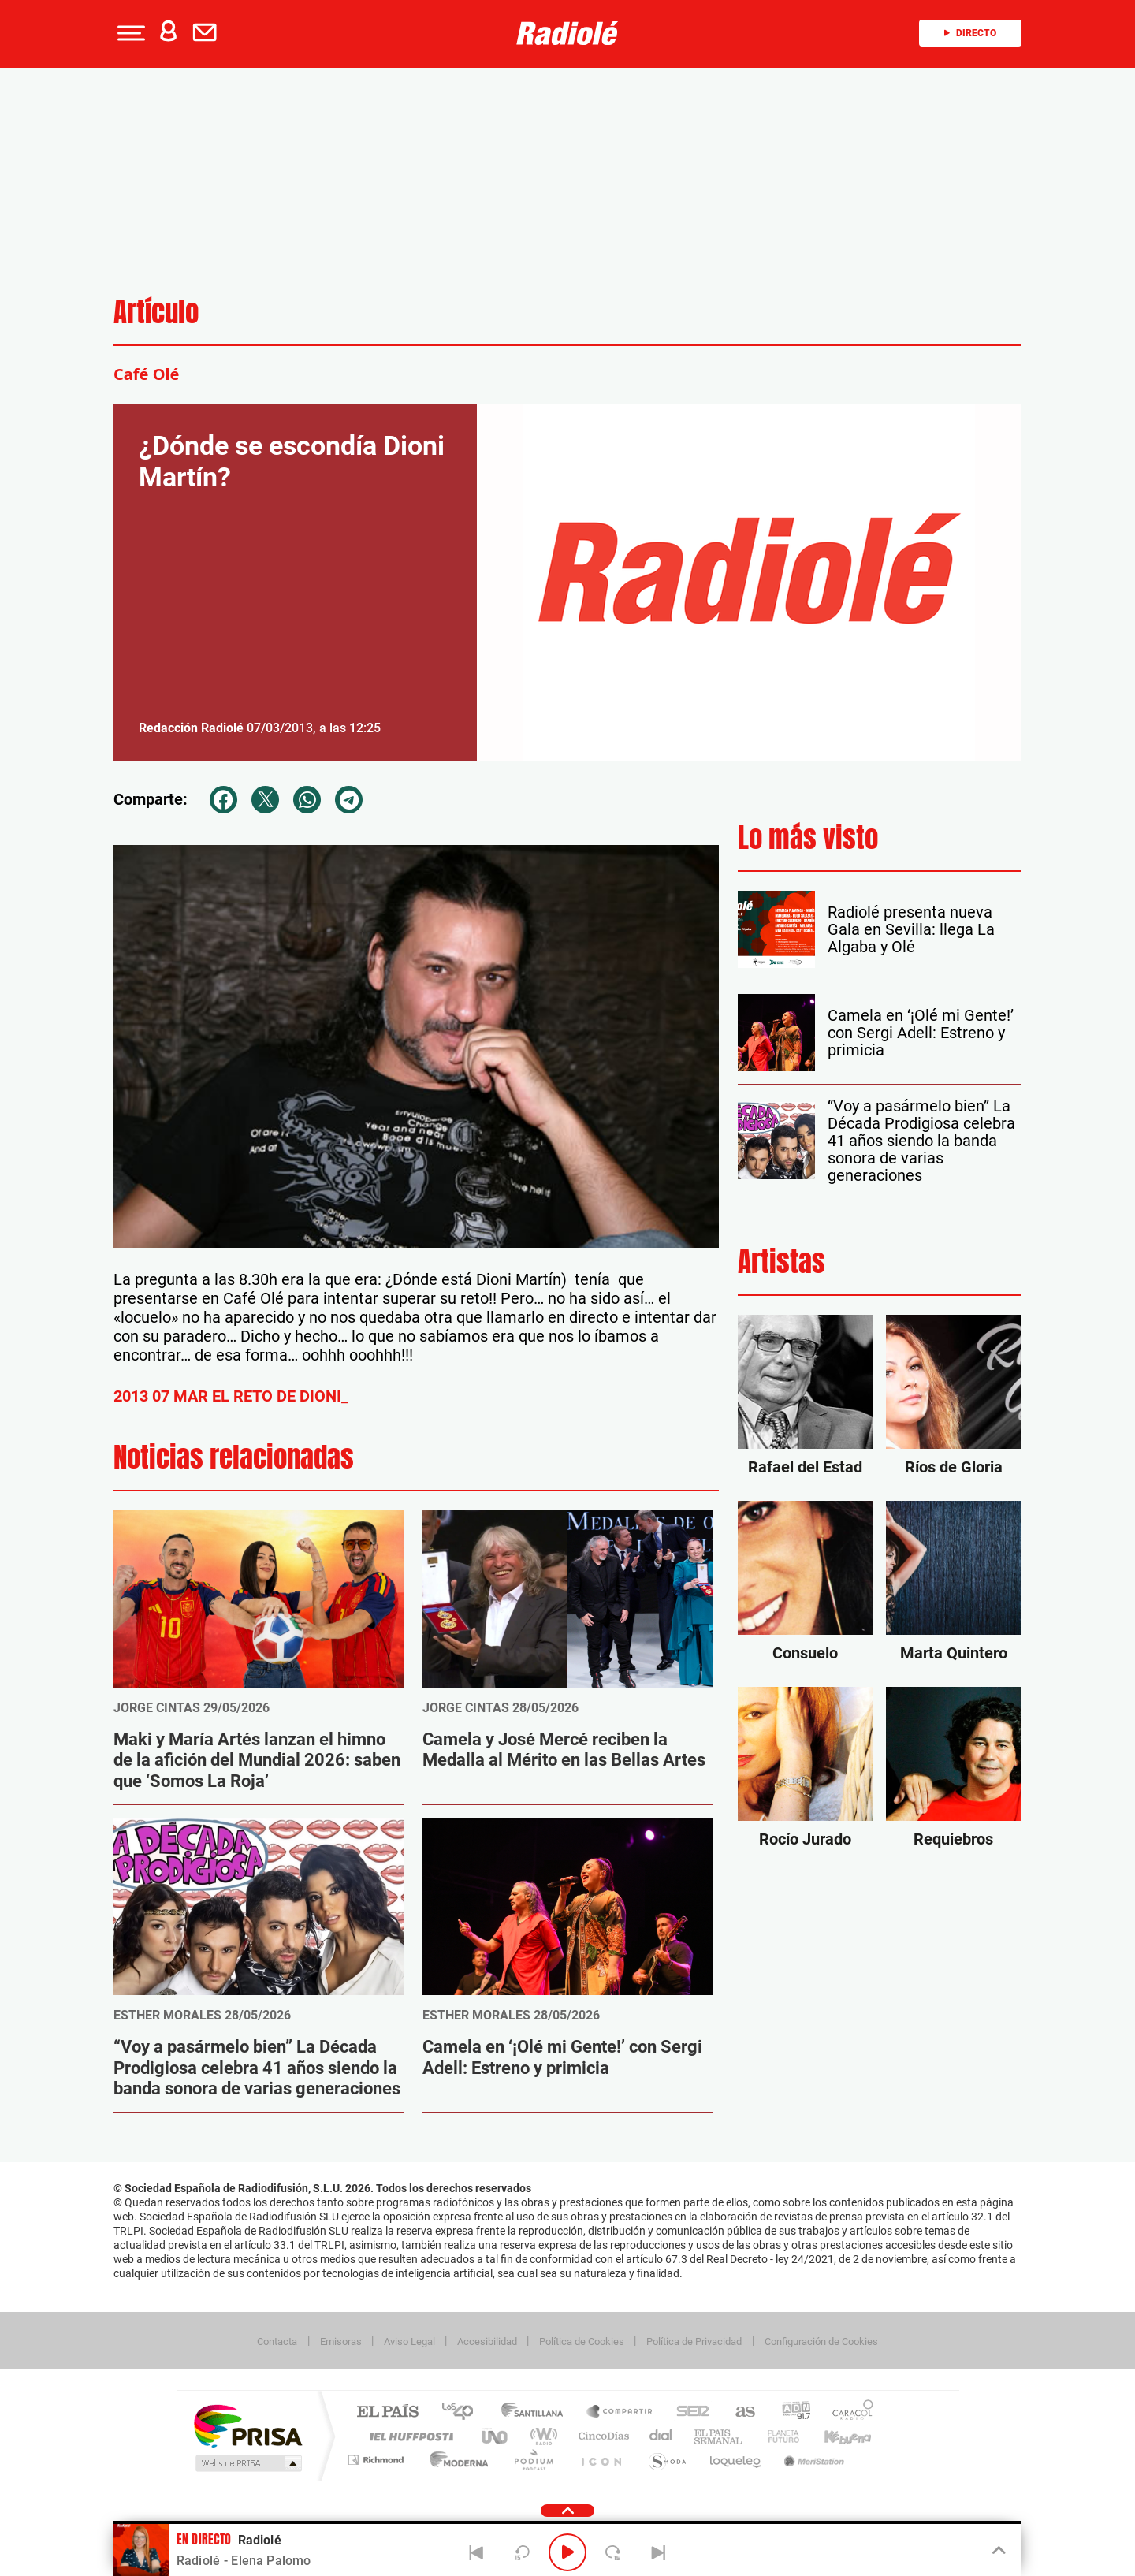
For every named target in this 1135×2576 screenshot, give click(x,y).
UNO (495, 2436)
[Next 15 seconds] (613, 2552)
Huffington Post (408, 2436)
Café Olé (146, 374)
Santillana (536, 2412)
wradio (541, 2436)
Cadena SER (688, 2412)
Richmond (377, 2460)
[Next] (658, 2552)
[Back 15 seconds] (522, 2552)
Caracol (848, 2412)
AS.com (738, 2412)
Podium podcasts (532, 2460)
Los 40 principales (463, 2412)
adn (790, 2412)
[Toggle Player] (997, 2550)
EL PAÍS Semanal (719, 2436)
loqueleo (736, 2460)
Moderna (455, 2460)
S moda (666, 2460)
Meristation (811, 2460)
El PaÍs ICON (600, 2460)
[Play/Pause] (567, 2552)
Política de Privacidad (694, 2341)
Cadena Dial (661, 2436)
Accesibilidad (487, 2341)
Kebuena (834, 2436)
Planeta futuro (777, 2436)
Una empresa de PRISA (247, 2425)
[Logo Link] (567, 33)
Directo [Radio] (970, 33)
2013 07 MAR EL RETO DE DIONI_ (231, 1396)
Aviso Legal (409, 2341)
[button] (129, 33)
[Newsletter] (208, 33)
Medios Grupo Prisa (247, 2463)
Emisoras (341, 2341)
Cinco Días (601, 2436)
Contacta (277, 2341)
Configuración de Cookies (821, 2341)
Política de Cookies (581, 2341)
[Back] (477, 2552)
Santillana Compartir (620, 2412)
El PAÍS (387, 2412)
